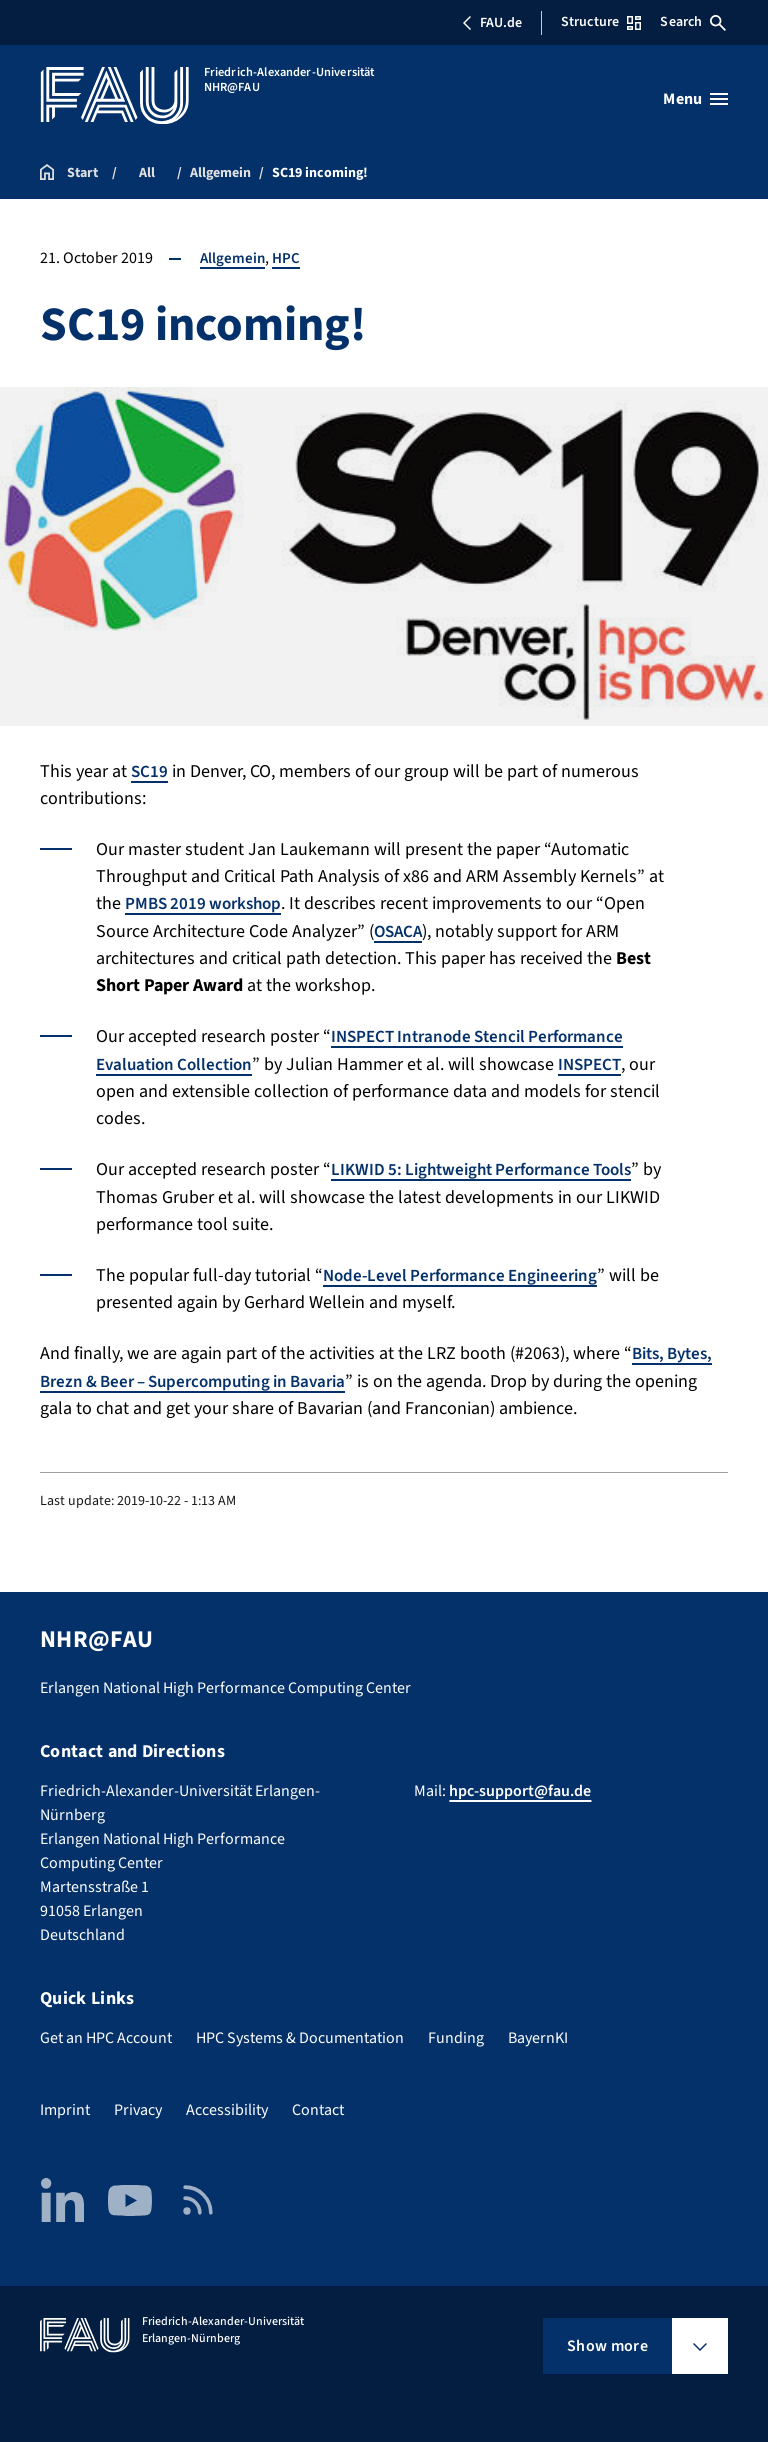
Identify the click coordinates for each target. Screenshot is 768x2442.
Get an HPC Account (106, 2034)
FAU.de (492, 23)
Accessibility (227, 2106)
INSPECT (602, 1062)
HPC (288, 258)
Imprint (65, 2106)
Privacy (138, 2106)
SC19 (150, 771)
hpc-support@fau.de (520, 1787)
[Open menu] (695, 99)
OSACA (400, 930)
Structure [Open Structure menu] (601, 22)
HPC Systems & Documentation (300, 2034)
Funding (456, 2034)
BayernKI (538, 2034)
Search (693, 22)
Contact (318, 2106)
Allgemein (233, 258)
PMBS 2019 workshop (207, 903)
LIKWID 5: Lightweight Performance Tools (491, 1167)
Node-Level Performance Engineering (467, 1272)
